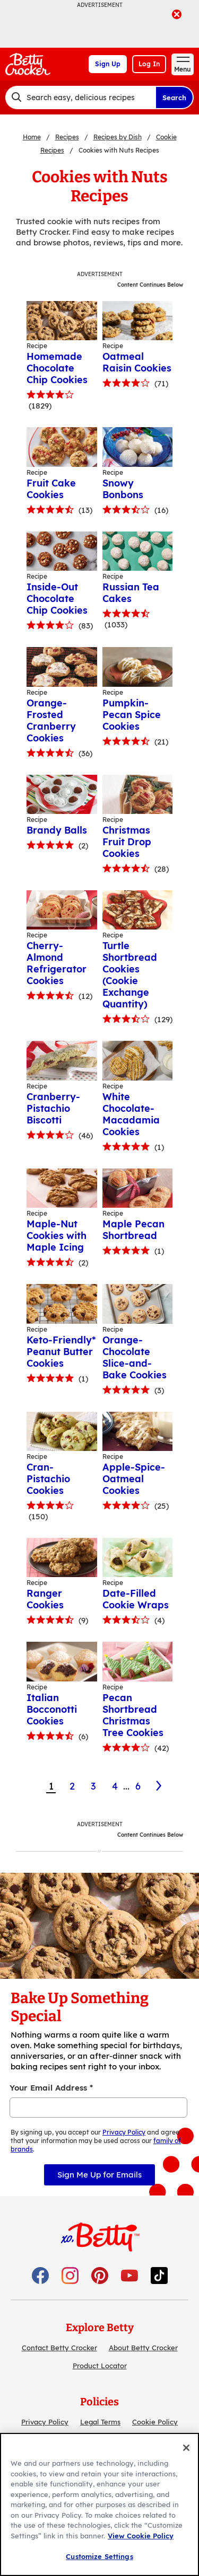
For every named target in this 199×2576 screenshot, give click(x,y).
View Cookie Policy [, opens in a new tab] (141, 2535)
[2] (159, 1786)
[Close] (186, 2447)
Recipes (67, 137)
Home (32, 137)
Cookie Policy (155, 2422)
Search (174, 97)
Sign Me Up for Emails (99, 2175)
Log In (149, 64)
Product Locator (100, 2365)
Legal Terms (100, 2422)
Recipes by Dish (117, 137)
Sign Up (107, 64)
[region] (99, 2504)
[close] (177, 15)
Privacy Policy (44, 2422)
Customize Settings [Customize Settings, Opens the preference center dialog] (99, 2556)
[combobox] (80, 97)
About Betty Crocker (143, 2347)
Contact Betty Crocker (59, 2347)
